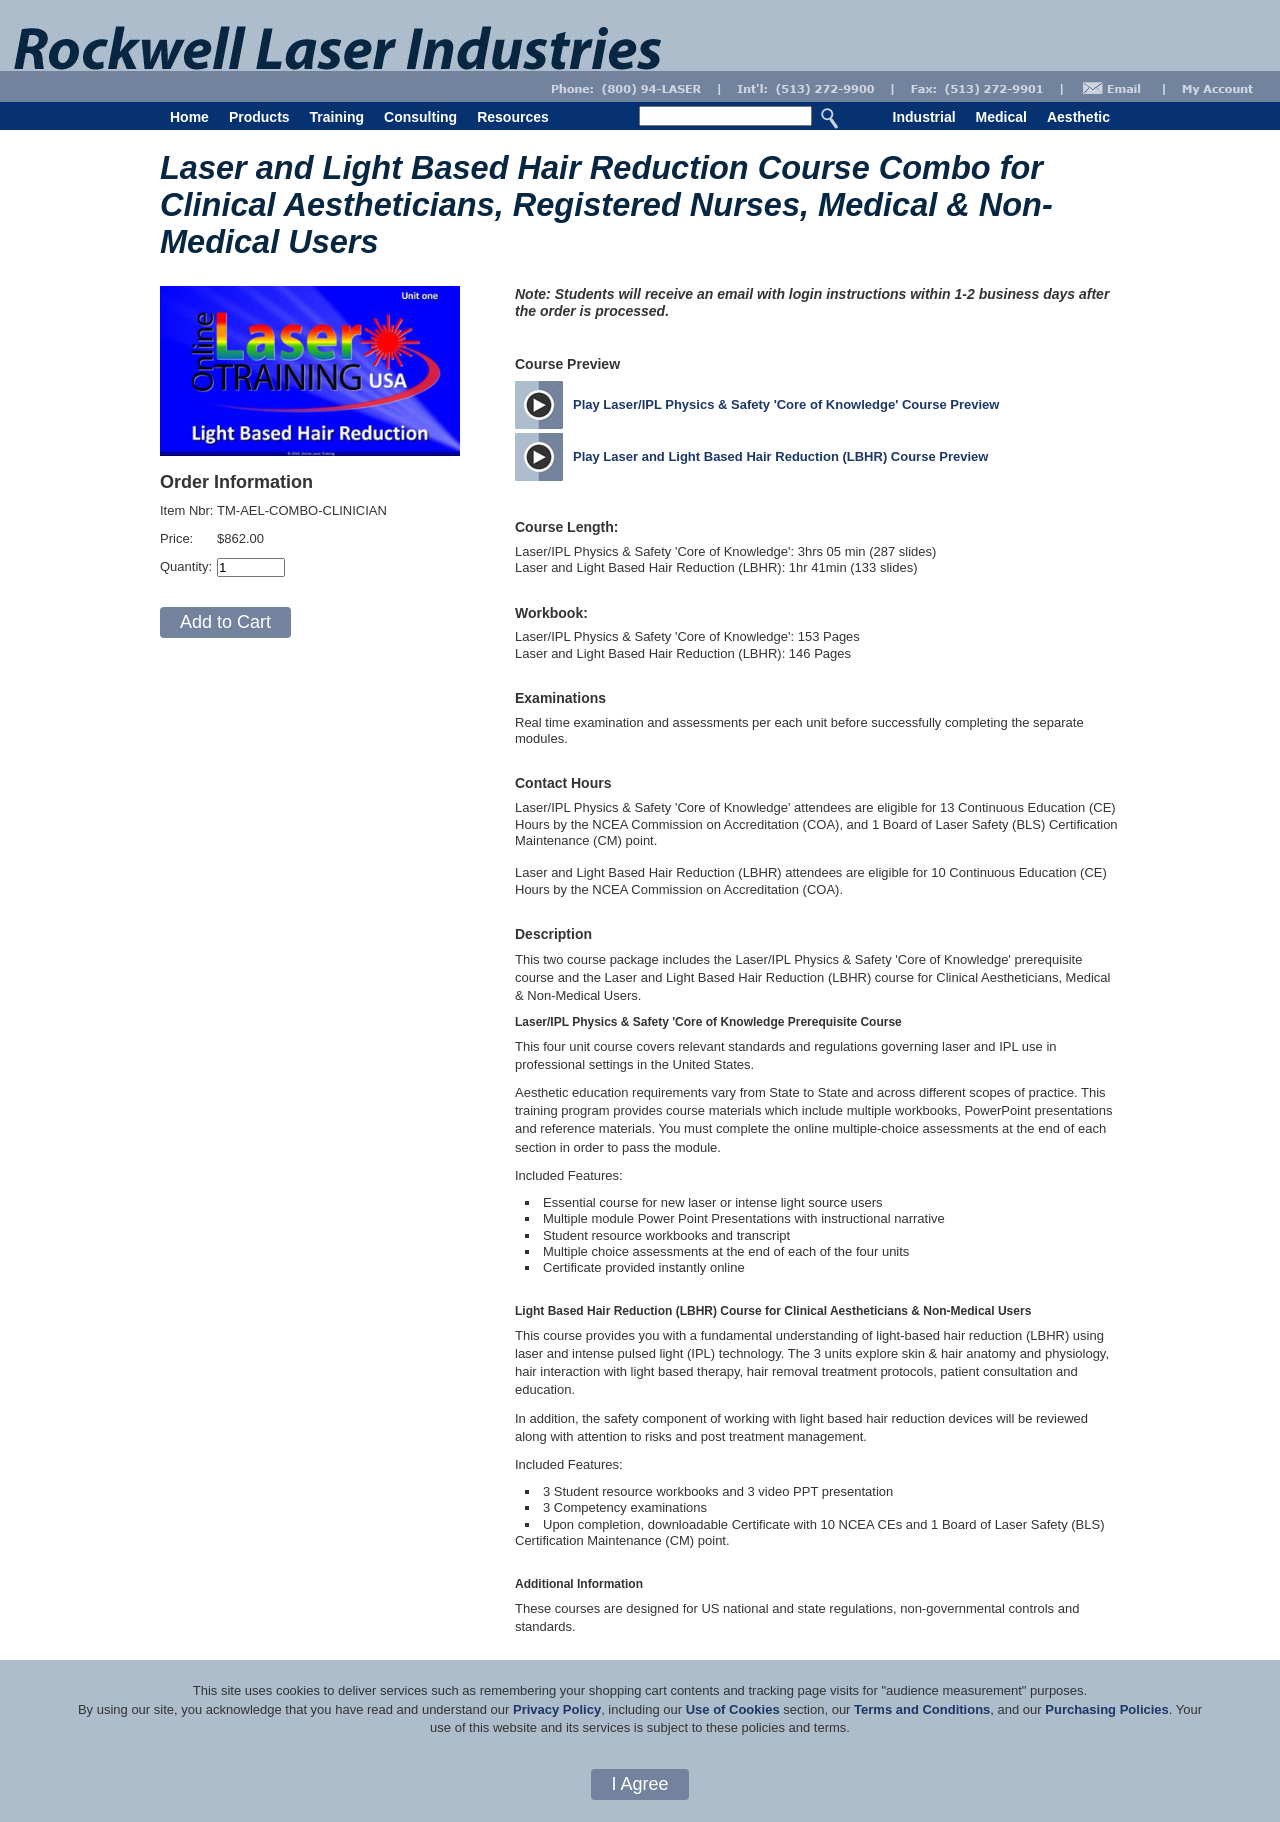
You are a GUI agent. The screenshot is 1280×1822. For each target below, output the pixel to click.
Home (189, 117)
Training (337, 117)
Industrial (924, 117)
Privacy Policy (557, 1709)
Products (259, 117)
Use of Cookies (733, 1709)
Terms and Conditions (922, 1709)
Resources (513, 117)
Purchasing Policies (1107, 1709)
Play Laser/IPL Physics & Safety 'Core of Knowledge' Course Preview (786, 404)
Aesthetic (1078, 117)
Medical (1001, 117)
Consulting (420, 117)
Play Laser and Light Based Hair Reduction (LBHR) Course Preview (780, 456)
